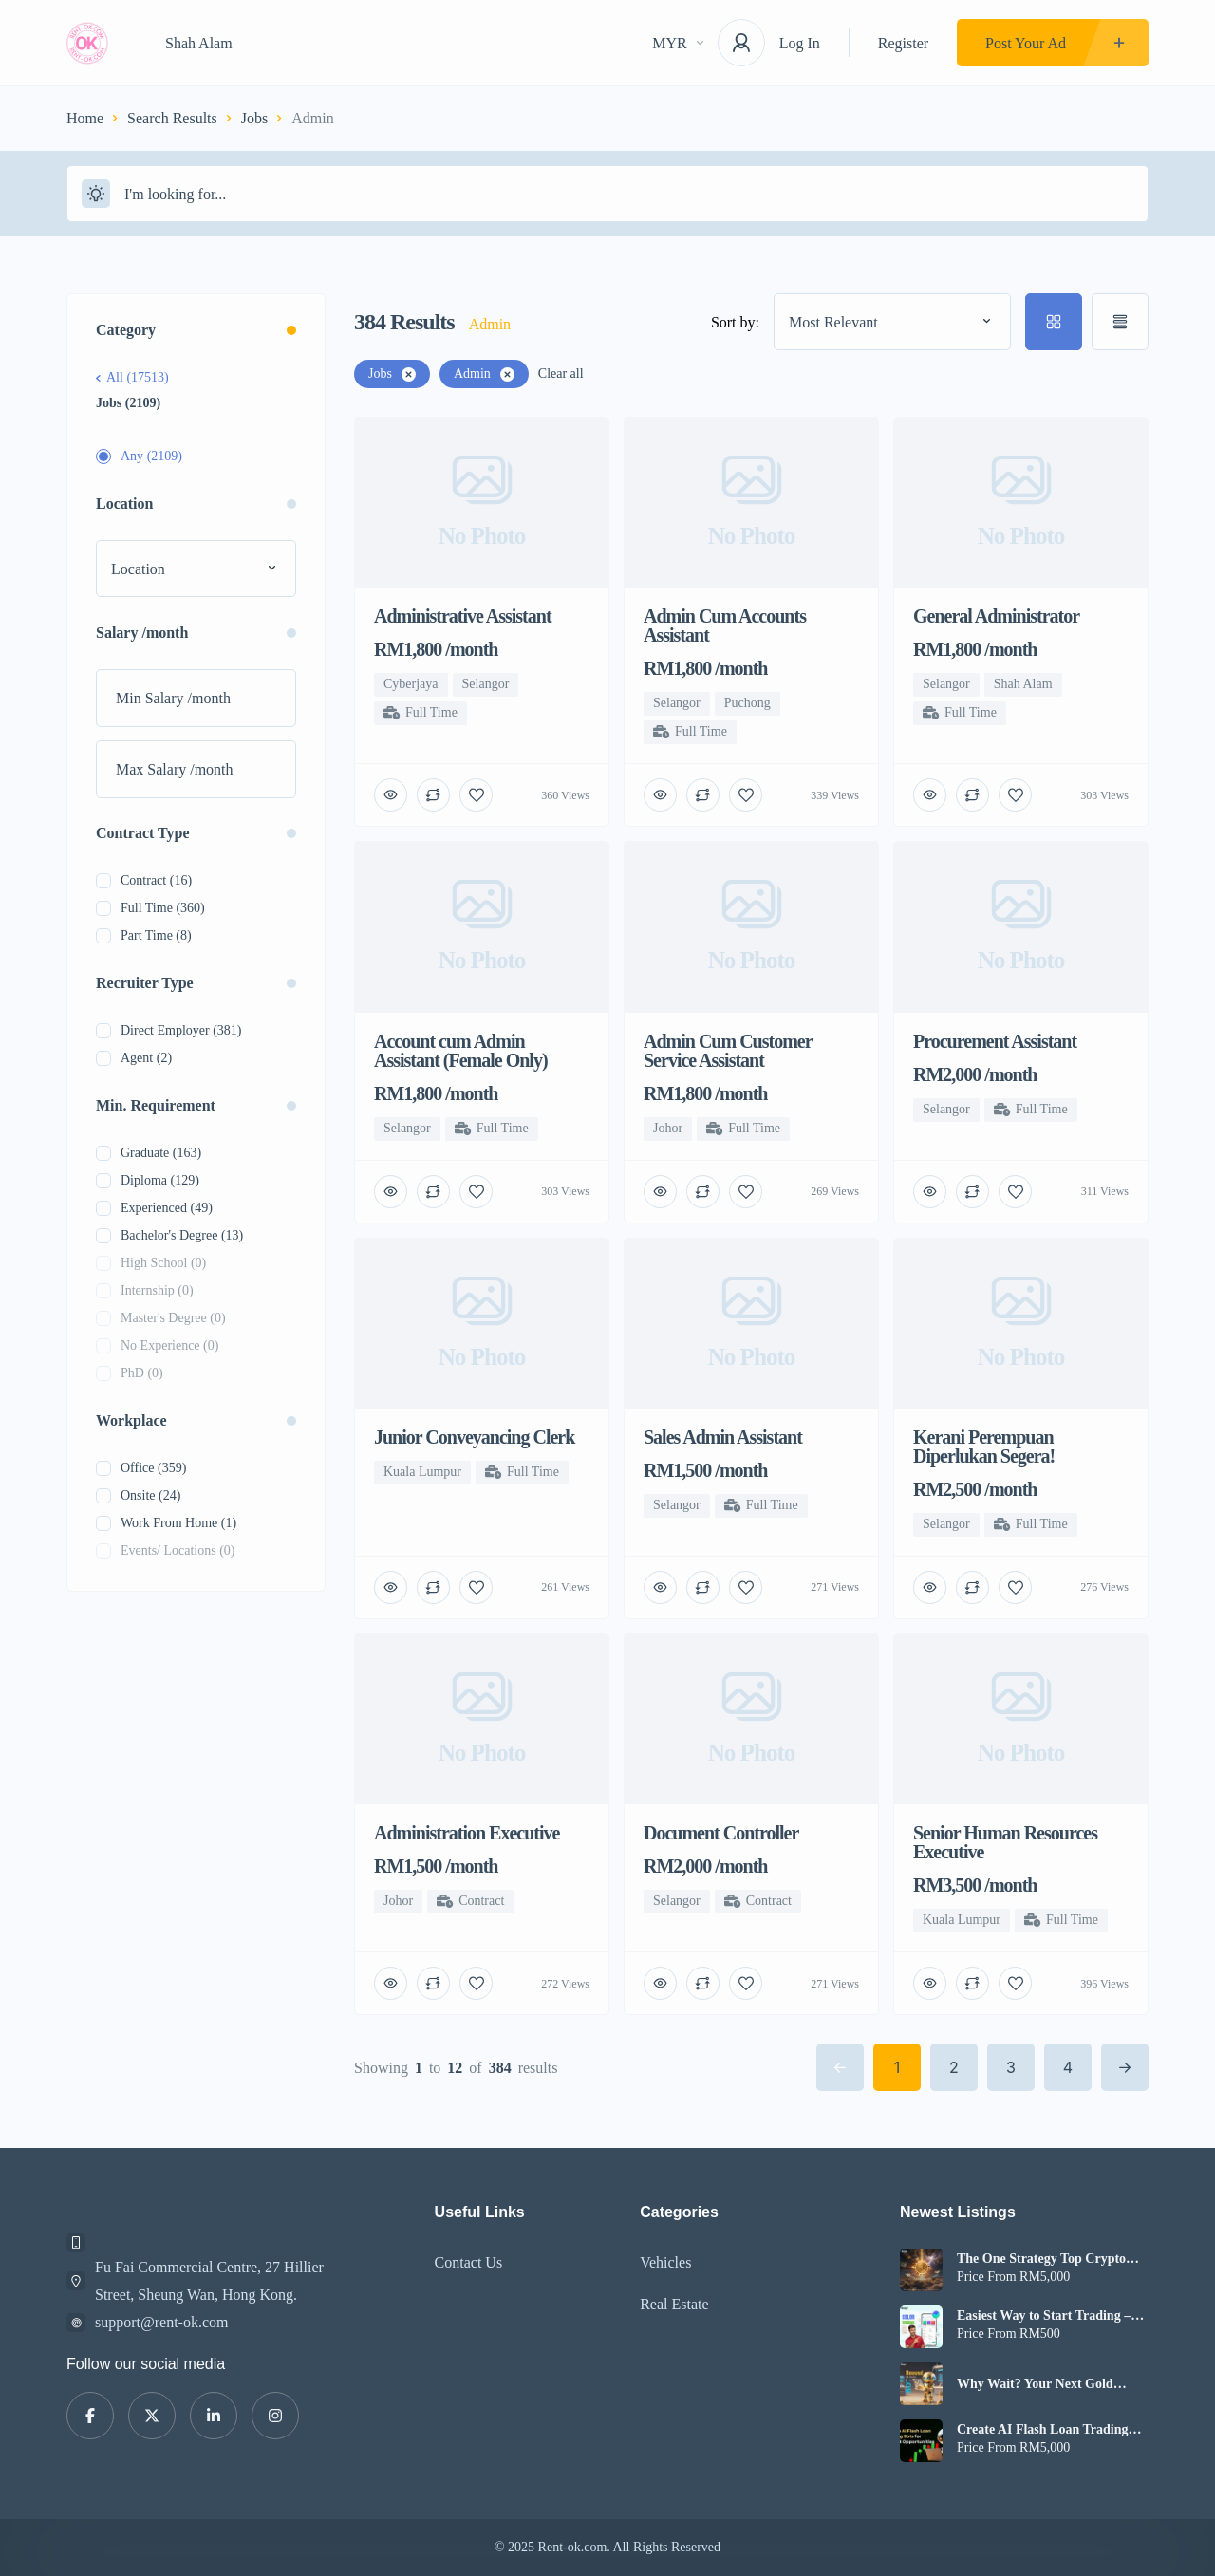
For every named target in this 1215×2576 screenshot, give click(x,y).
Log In (799, 43)
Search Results (172, 118)
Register (903, 43)
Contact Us (469, 2262)
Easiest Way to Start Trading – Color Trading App (1044, 2316)
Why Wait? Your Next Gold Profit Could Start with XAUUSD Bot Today (1052, 2384)
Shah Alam (199, 43)
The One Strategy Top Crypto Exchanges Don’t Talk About (1041, 2259)
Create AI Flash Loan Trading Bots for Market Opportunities (1044, 2429)
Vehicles (665, 2262)
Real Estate (674, 2304)
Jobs (254, 118)
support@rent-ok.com (161, 2322)
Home (84, 118)
